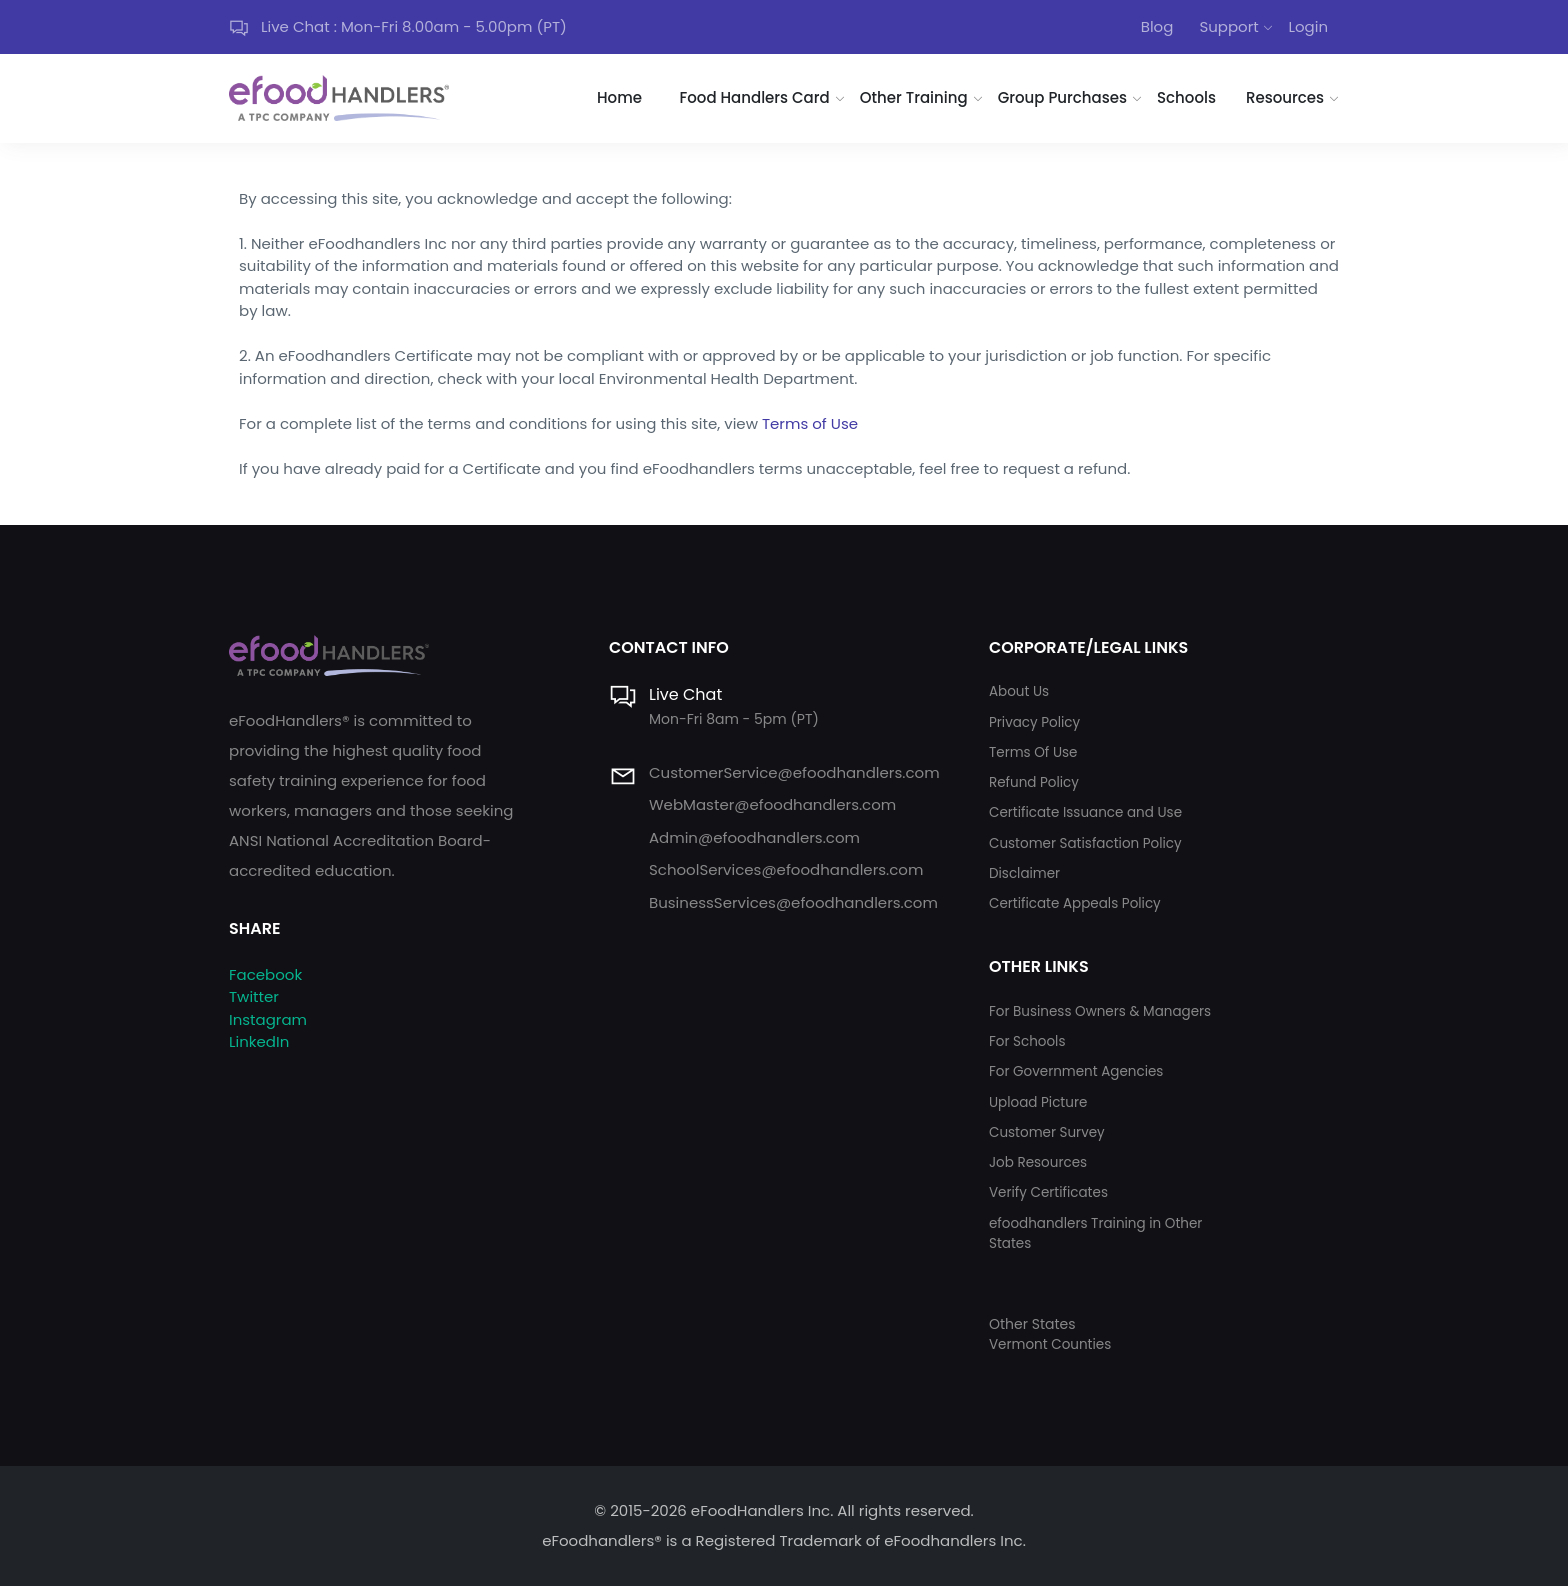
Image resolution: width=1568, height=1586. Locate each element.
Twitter (254, 996)
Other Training (914, 97)
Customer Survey (1047, 1132)
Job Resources (1038, 1162)
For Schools (1027, 1041)
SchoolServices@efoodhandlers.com (786, 869)
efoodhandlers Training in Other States (1095, 1233)
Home (619, 97)
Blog (1157, 26)
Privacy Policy (1034, 722)
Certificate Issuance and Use (1085, 812)
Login (1308, 26)
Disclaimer (1024, 873)
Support (1228, 26)
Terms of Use (810, 423)
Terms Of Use (1033, 752)
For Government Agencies (1076, 1071)
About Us (1019, 691)
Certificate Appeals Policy (1075, 903)
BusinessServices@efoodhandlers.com (793, 902)
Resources (1285, 97)
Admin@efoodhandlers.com (754, 837)
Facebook (265, 974)
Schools (1186, 97)
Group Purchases (1062, 97)
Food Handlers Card (755, 97)
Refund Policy (1034, 782)
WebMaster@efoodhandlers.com (772, 804)
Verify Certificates (1048, 1192)
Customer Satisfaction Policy (1085, 843)
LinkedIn (259, 1041)
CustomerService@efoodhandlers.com (794, 772)
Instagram (268, 1019)
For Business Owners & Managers (1100, 1011)
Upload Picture (1038, 1102)
